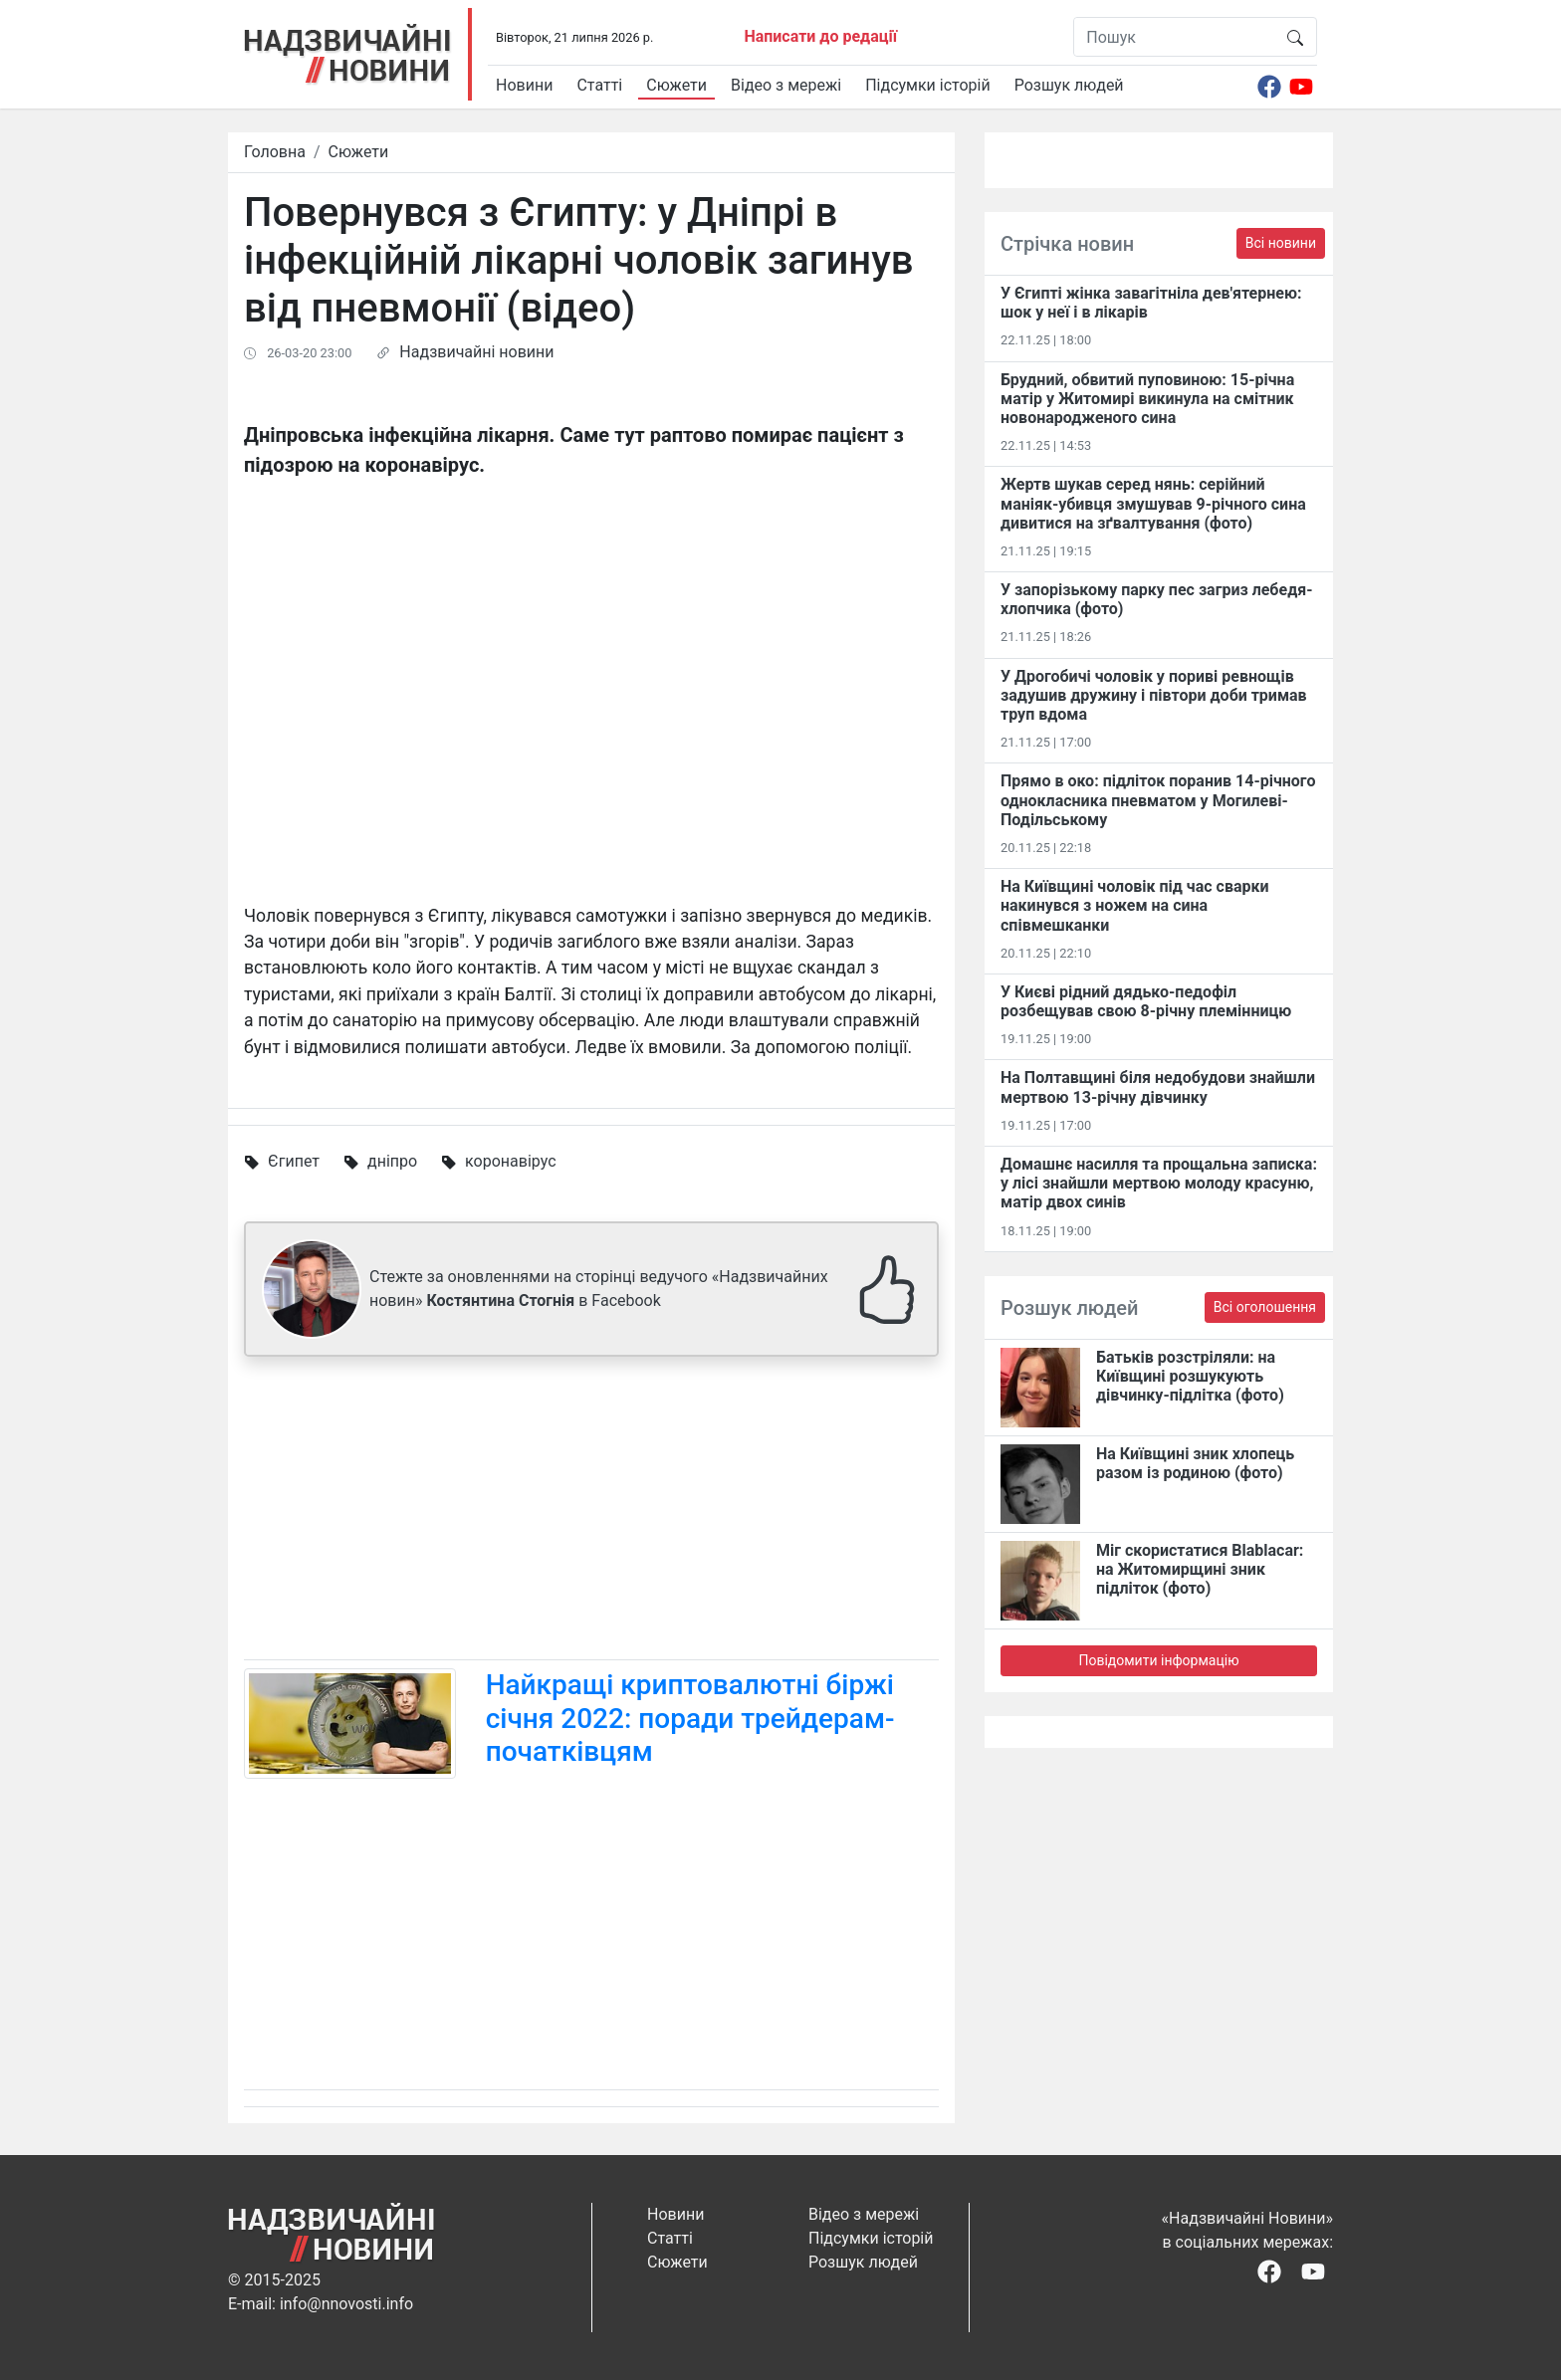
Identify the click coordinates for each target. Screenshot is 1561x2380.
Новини (524, 85)
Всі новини (1280, 243)
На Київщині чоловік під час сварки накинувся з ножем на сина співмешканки (1135, 905)
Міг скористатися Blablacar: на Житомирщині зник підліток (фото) (1199, 1569)
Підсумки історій (928, 85)
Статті (599, 85)
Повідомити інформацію (1158, 1660)
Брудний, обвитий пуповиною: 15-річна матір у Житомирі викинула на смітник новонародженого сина (1147, 398)
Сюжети (676, 85)
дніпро (392, 1161)
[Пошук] (1174, 37)
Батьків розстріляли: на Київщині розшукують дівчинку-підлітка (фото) (1190, 1376)
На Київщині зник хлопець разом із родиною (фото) (1195, 1463)
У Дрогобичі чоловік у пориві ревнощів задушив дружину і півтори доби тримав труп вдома (1154, 695)
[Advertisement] (591, 1512)
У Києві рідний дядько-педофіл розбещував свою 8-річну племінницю (1146, 1001)
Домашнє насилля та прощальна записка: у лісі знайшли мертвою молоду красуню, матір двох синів (1159, 1183)
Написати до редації (820, 36)
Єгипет (294, 1161)
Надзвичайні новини (476, 351)
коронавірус (510, 1161)
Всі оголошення (1265, 1307)
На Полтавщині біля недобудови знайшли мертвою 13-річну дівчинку (1158, 1087)
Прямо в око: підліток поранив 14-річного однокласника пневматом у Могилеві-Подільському (1158, 799)
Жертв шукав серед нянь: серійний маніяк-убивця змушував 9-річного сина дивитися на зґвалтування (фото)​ (1153, 503)
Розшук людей (1069, 85)
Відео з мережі (786, 85)
